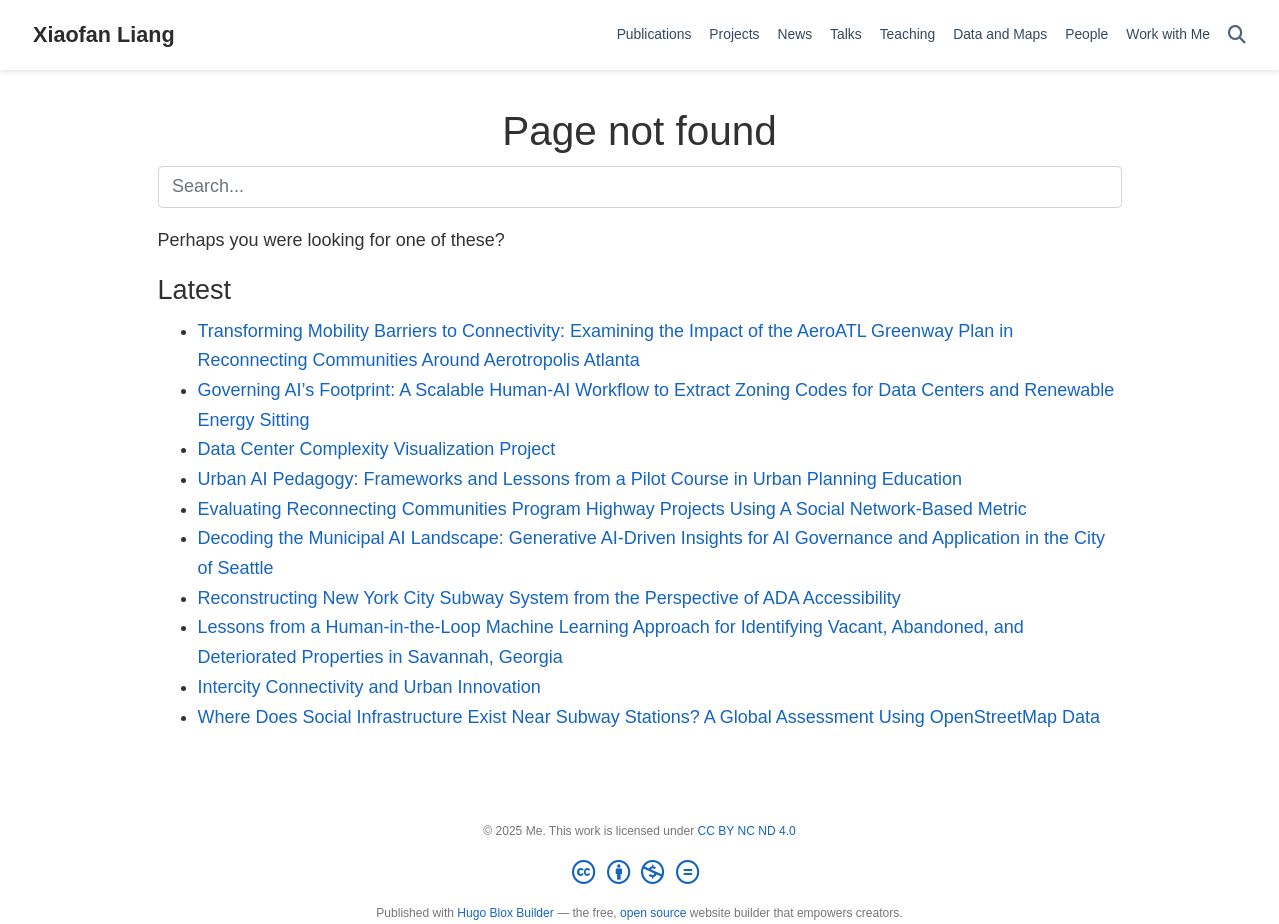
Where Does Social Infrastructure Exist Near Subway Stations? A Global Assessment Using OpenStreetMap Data (649, 717)
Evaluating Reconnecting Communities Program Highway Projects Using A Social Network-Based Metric (612, 509)
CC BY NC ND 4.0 (747, 831)
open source (653, 913)
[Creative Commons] (639, 873)
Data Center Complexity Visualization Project (377, 449)
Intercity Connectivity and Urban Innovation (369, 687)
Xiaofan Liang (104, 34)
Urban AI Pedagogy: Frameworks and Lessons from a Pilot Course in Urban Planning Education (580, 479)
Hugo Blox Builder (505, 913)
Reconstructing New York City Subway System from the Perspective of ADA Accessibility (549, 598)
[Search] (1237, 35)
